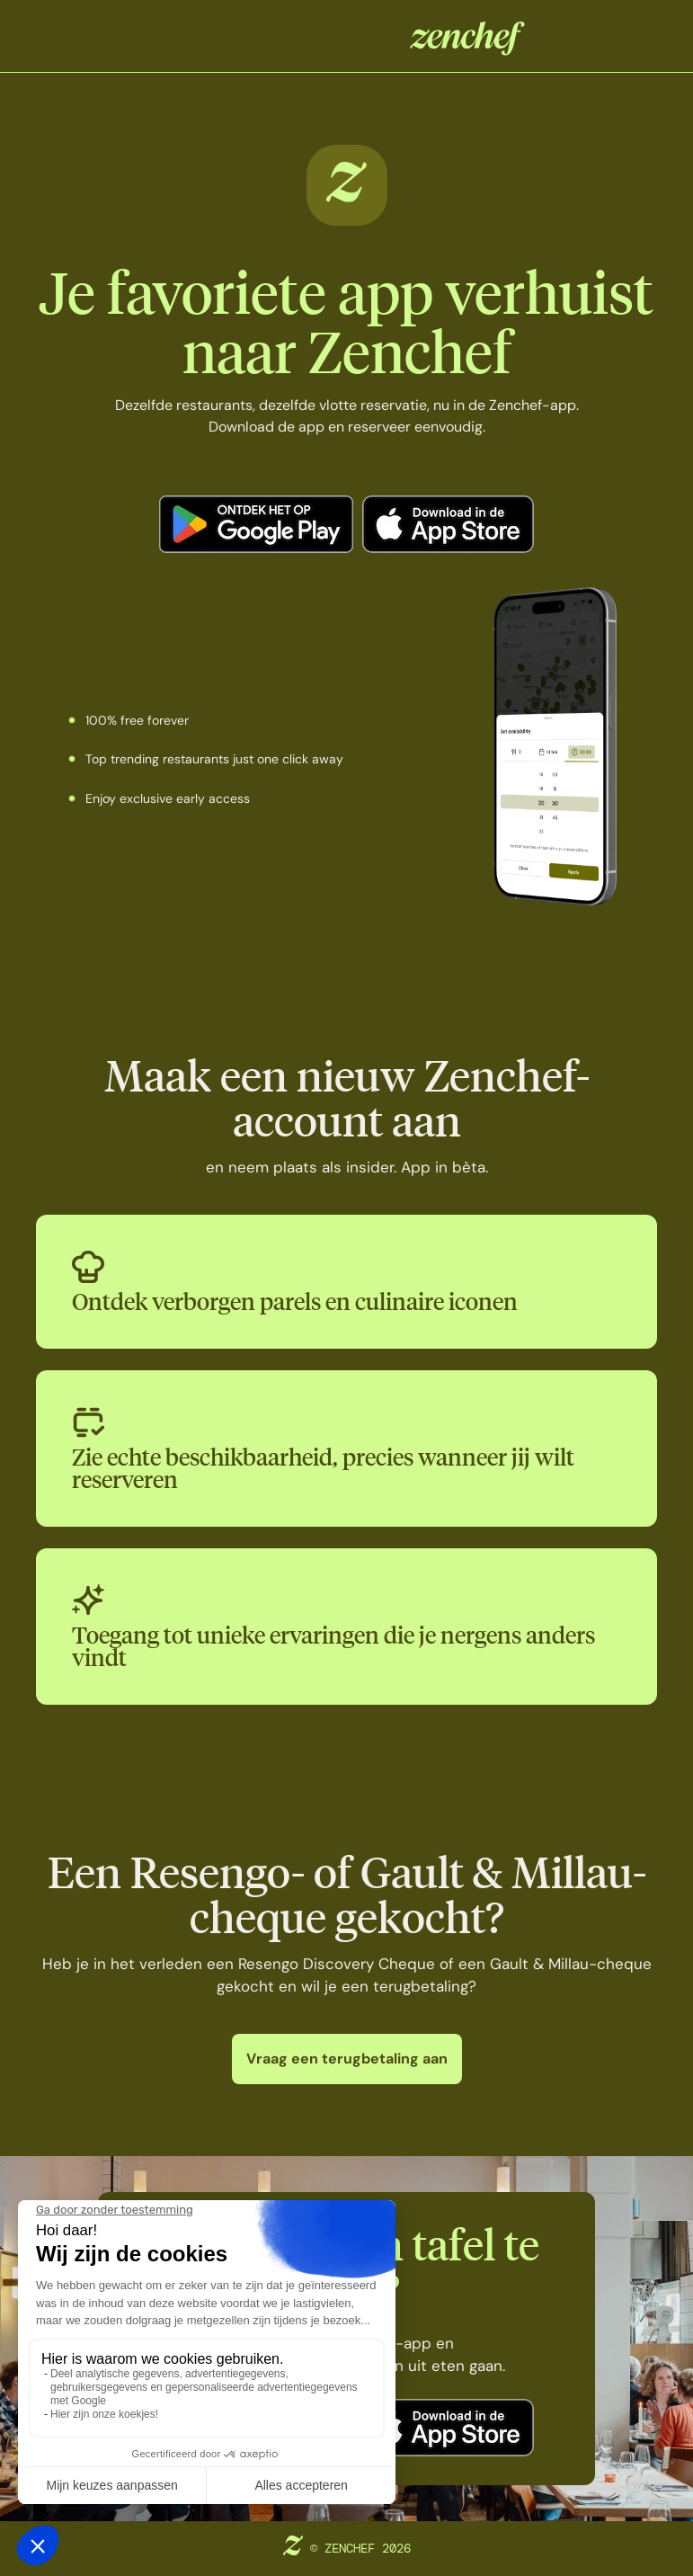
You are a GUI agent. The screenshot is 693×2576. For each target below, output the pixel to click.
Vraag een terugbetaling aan (347, 2058)
